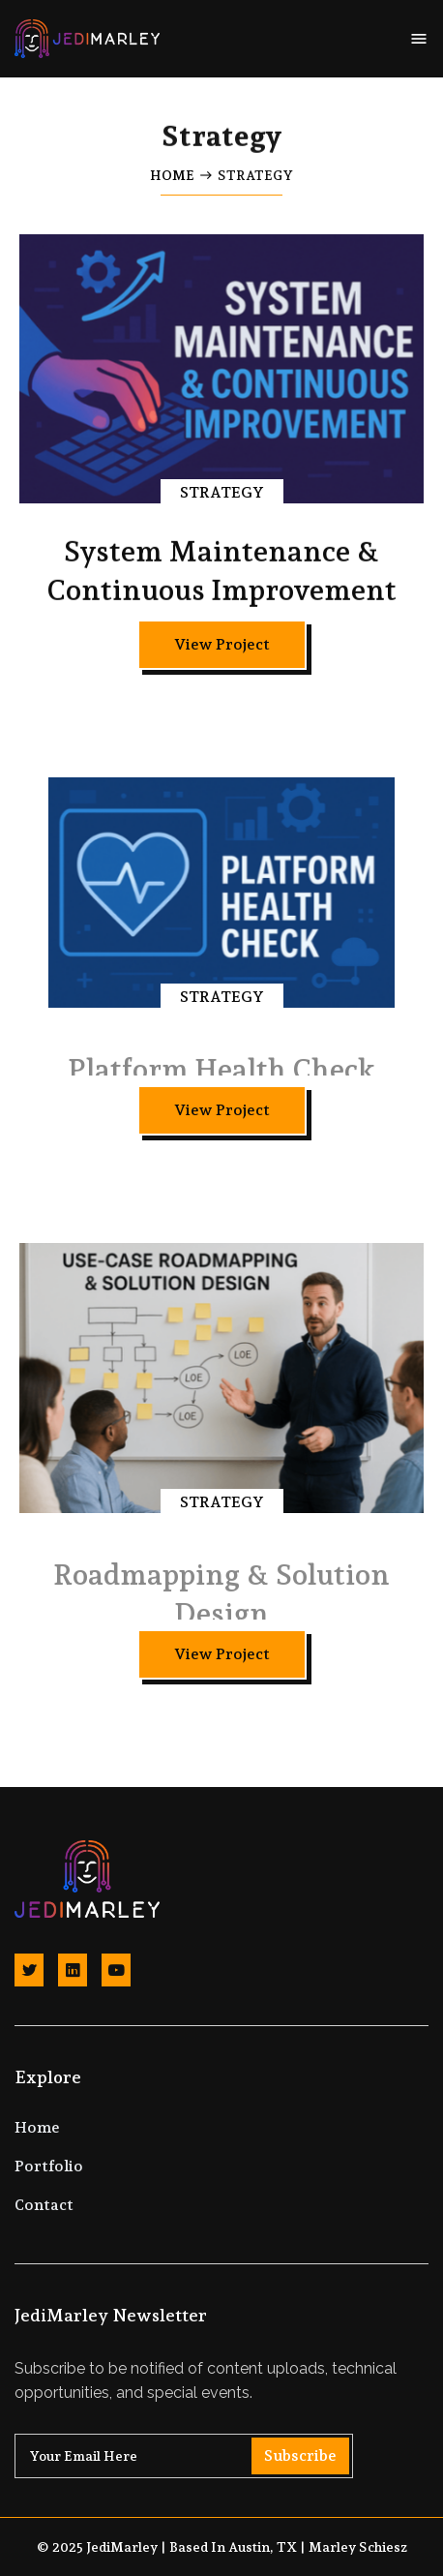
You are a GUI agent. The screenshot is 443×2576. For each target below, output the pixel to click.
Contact (44, 2205)
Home (172, 175)
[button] (418, 38)
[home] (87, 38)
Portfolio (49, 2166)
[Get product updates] (184, 2456)
